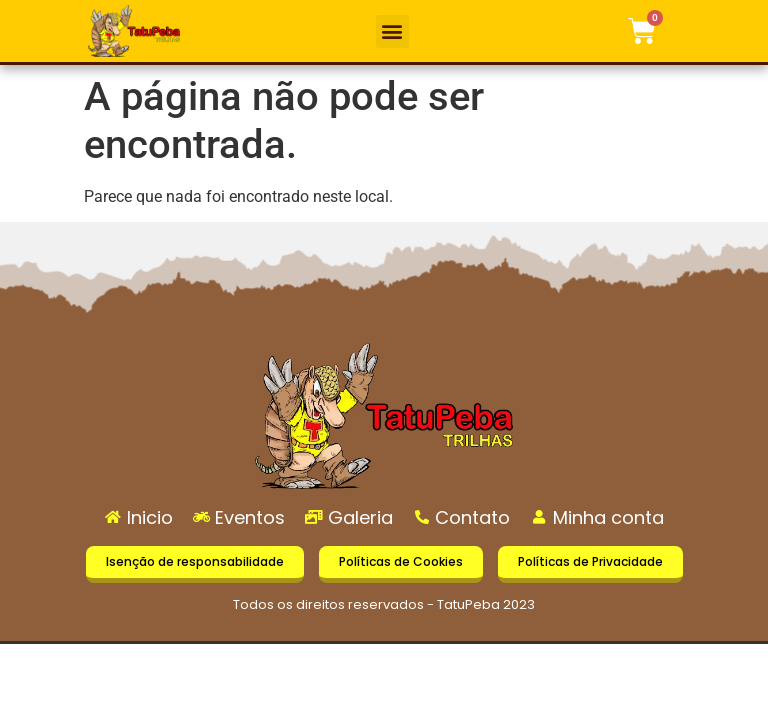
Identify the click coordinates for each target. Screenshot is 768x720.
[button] (392, 31)
